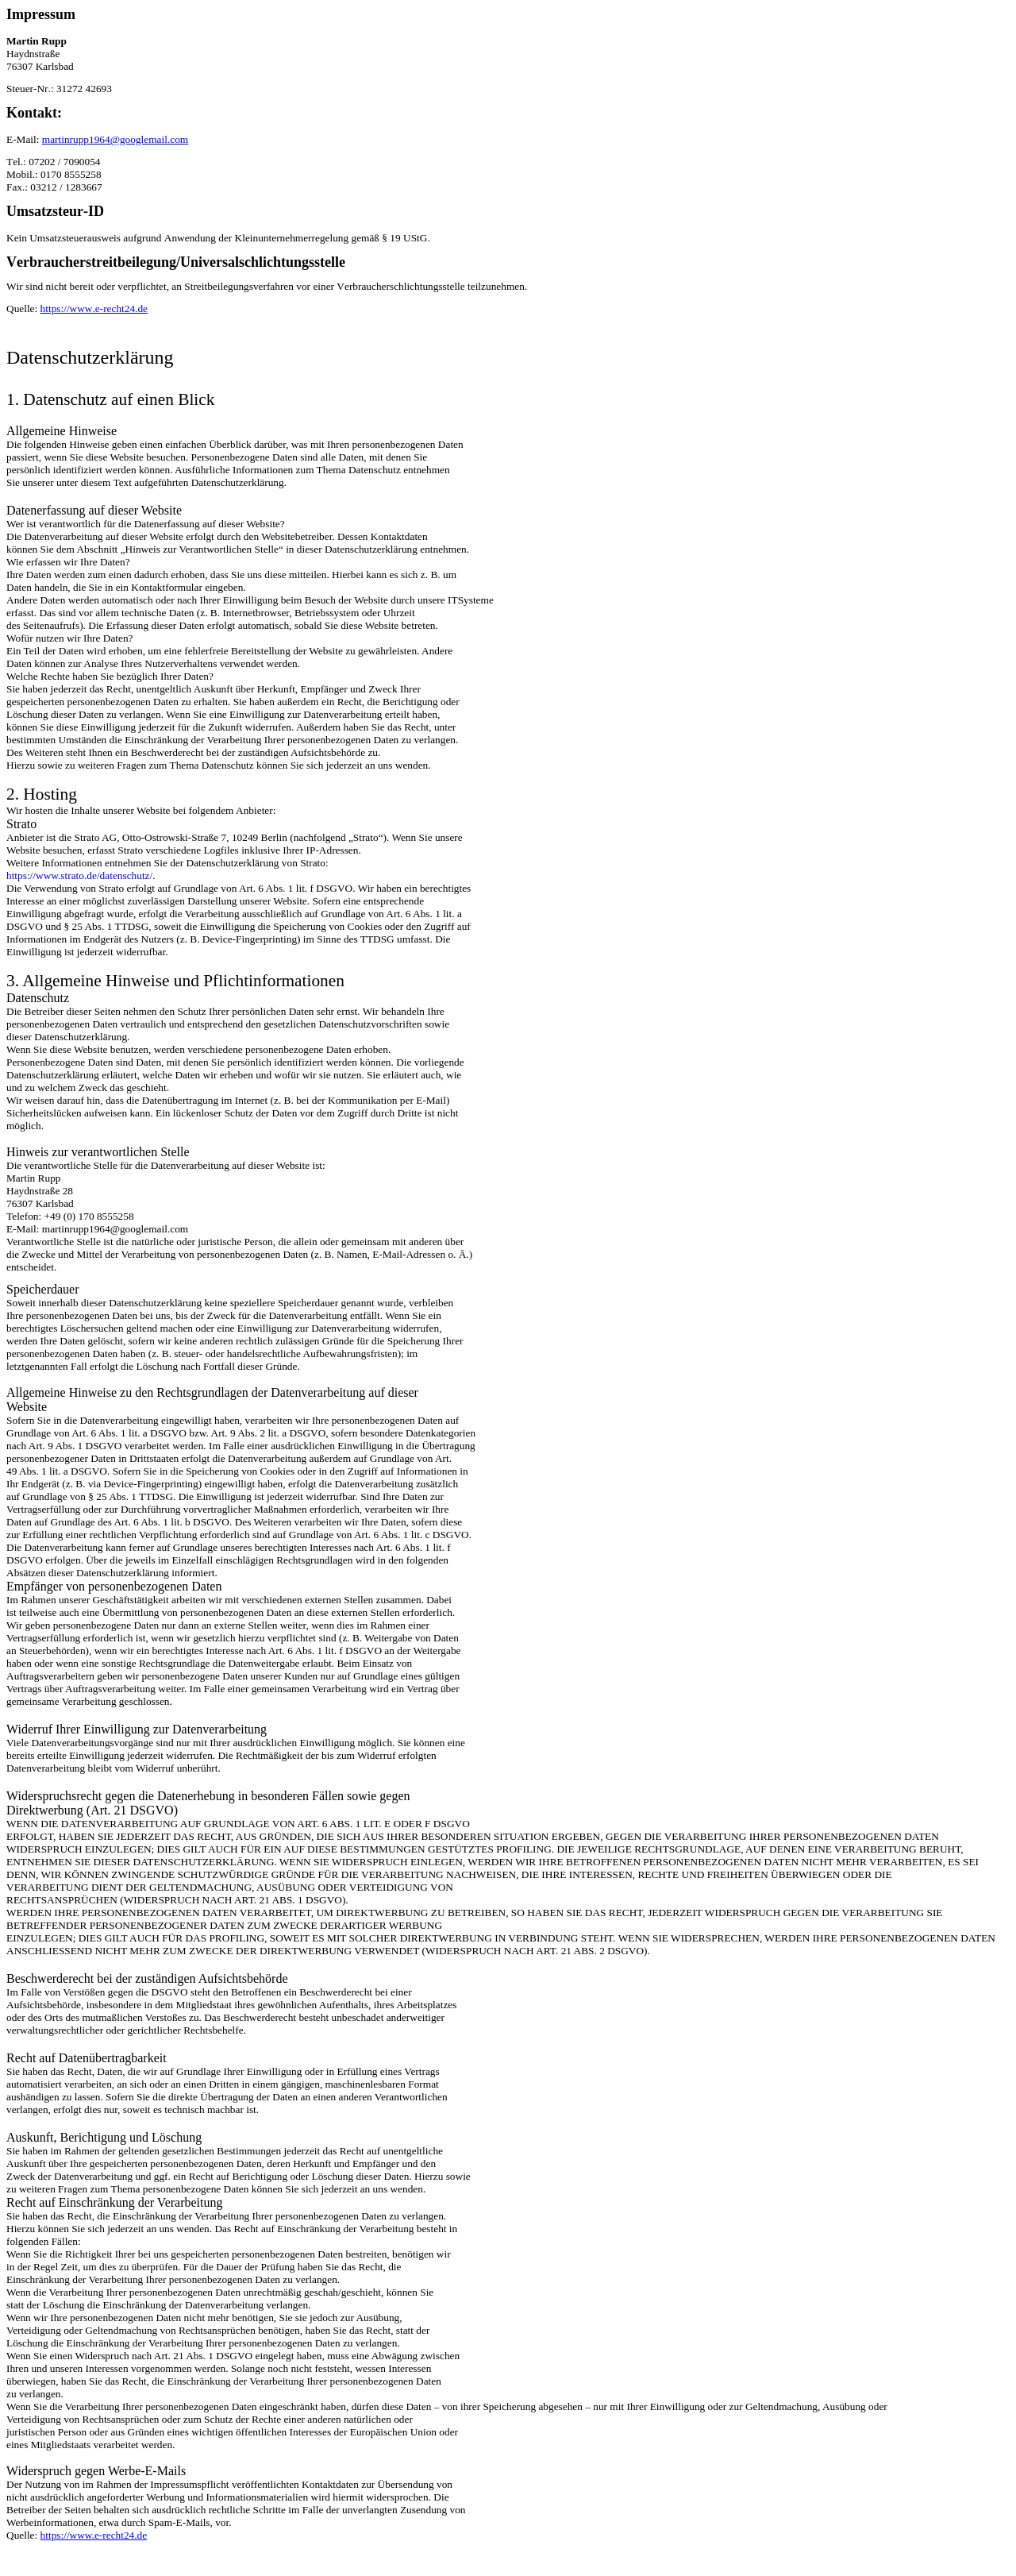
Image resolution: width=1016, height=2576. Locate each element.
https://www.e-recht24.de (94, 308)
